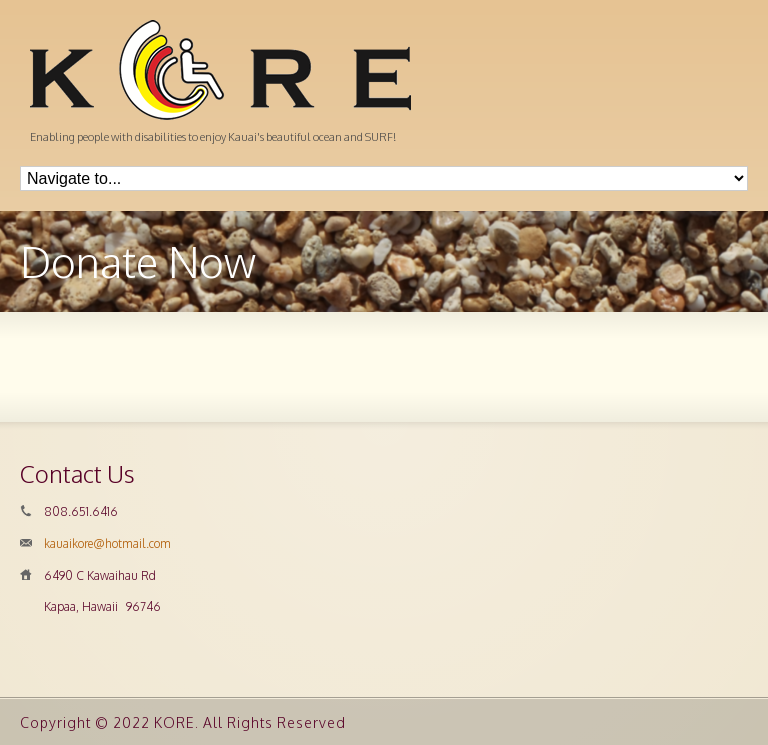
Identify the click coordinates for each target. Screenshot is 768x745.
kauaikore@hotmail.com (107, 543)
